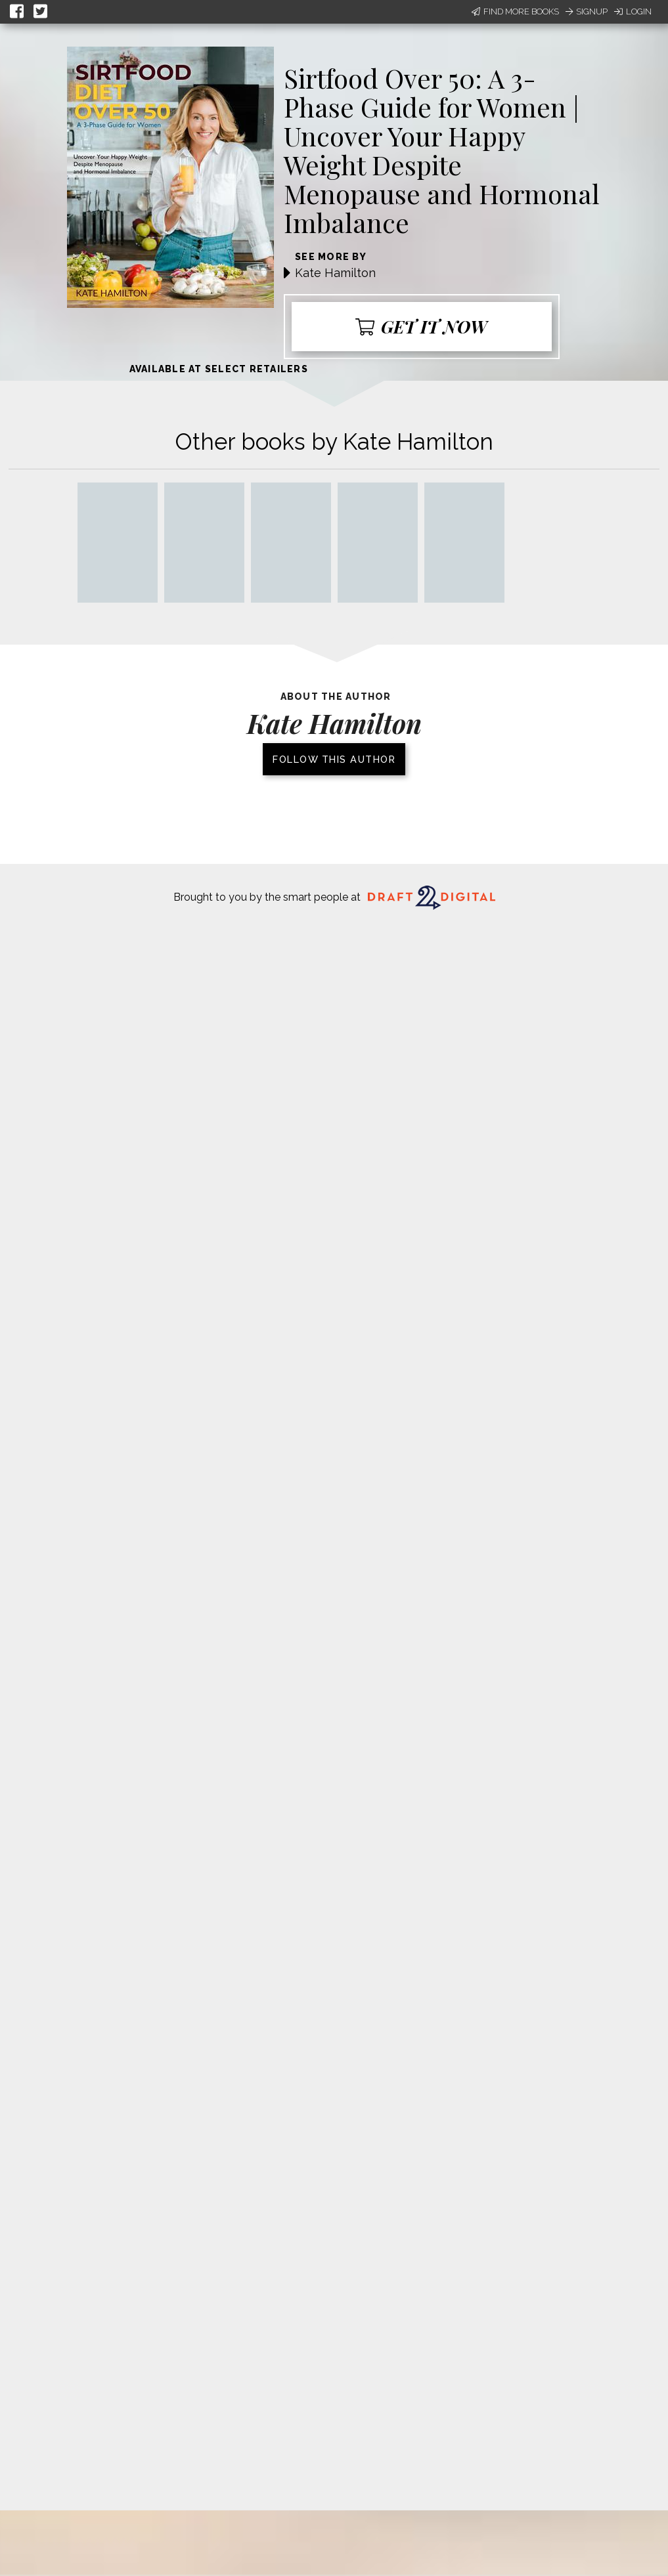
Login (633, 11)
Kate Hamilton (335, 273)
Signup (587, 11)
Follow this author (334, 759)
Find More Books (515, 11)
